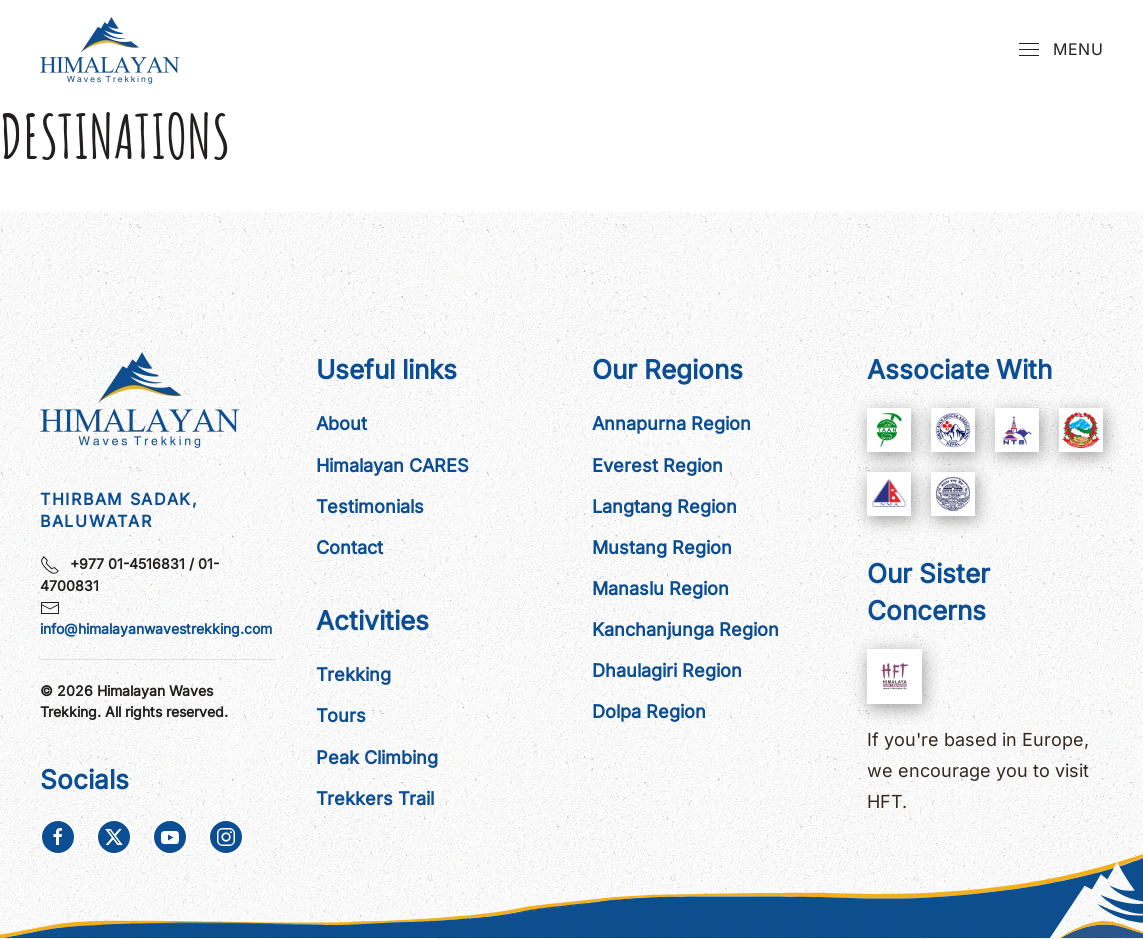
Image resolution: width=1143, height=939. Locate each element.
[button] (1061, 50)
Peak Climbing (377, 757)
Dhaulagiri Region (667, 670)
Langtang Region (664, 506)
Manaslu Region (660, 588)
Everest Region (657, 465)
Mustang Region (662, 547)
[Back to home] (115, 50)
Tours (341, 715)
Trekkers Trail (375, 798)
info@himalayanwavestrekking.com (156, 628)
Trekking (353, 674)
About (341, 423)
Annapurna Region (671, 423)
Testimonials (370, 506)
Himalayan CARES (392, 465)
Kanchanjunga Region (685, 629)
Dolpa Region (649, 711)
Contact (349, 547)
